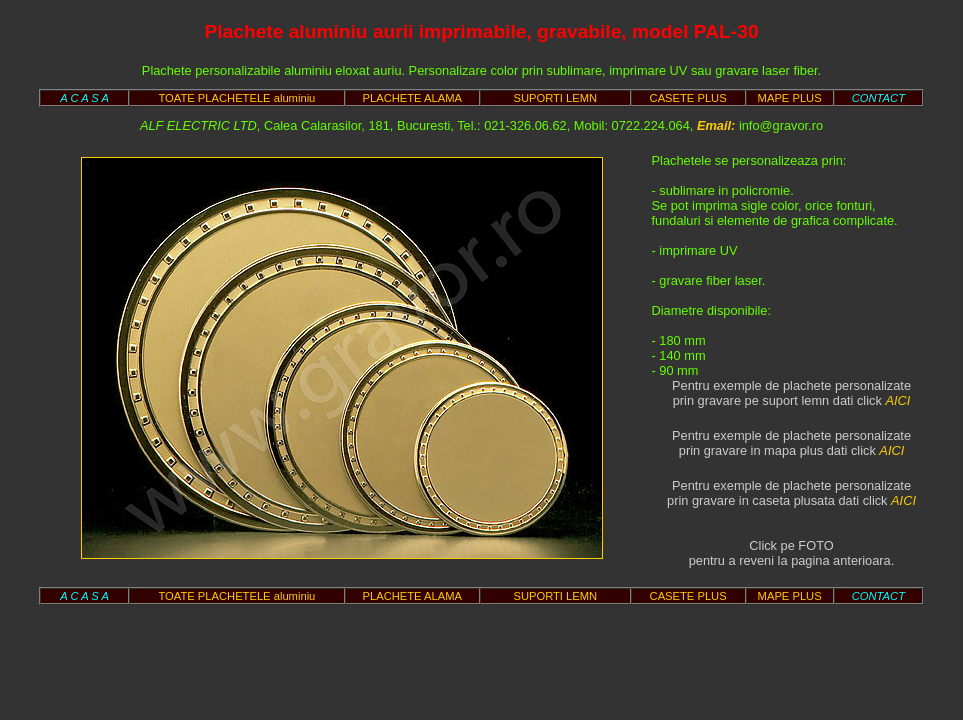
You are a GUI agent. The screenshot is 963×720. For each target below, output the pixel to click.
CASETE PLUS (688, 98)
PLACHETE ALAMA (412, 98)
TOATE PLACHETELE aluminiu (236, 98)
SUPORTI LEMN (555, 98)
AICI (897, 400)
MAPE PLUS (790, 98)
